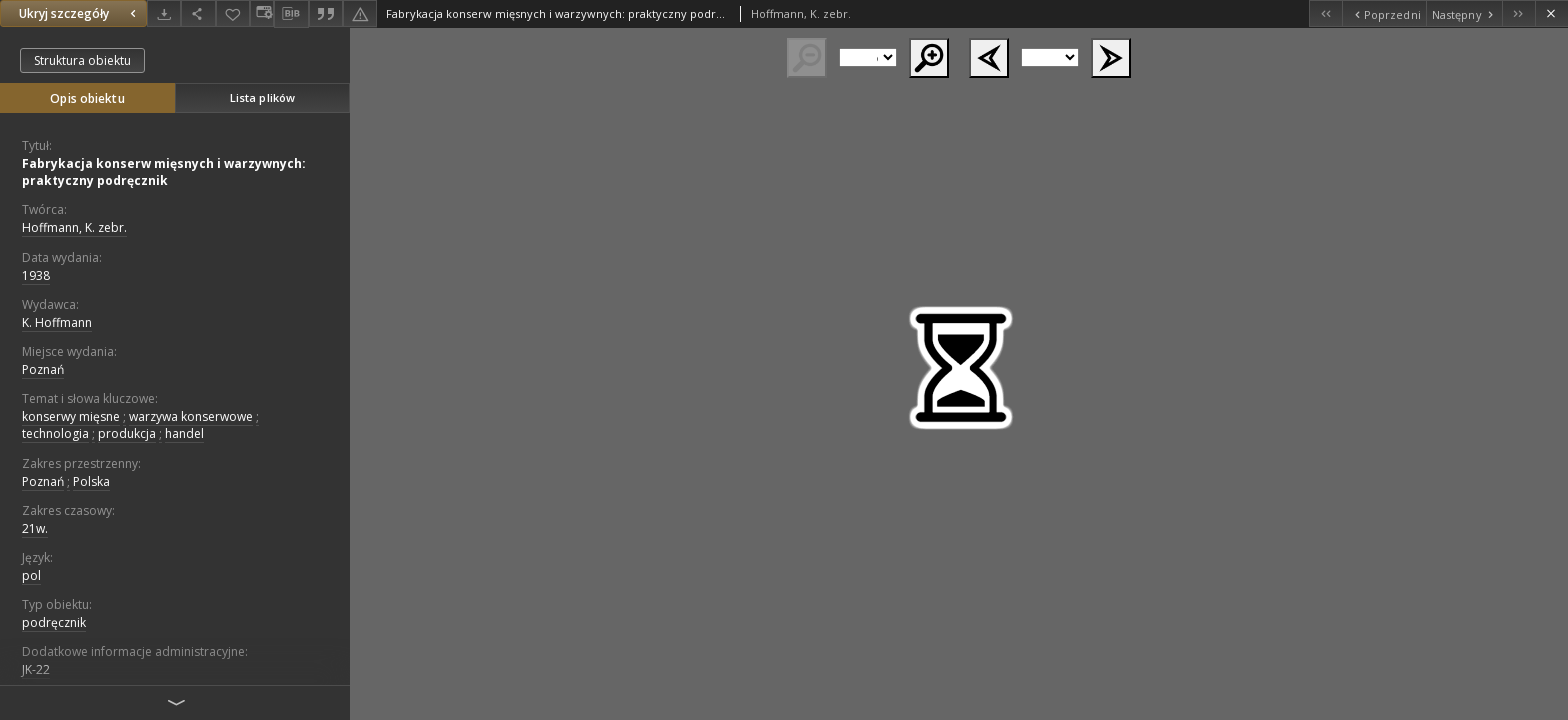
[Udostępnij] (198, 13)
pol (31, 575)
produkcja (127, 433)
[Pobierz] (164, 13)
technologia (55, 433)
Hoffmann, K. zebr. (74, 227)
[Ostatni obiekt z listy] (1518, 13)
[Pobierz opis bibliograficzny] (291, 14)
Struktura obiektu (82, 60)
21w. (35, 528)
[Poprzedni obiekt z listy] (1383, 13)
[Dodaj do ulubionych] (233, 13)
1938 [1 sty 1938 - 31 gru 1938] (36, 275)
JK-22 (36, 669)
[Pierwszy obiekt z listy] (1325, 13)
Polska (91, 481)
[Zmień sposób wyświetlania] (262, 13)
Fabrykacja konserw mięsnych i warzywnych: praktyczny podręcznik (164, 172)
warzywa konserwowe (191, 416)
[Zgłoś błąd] (360, 13)
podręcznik (54, 622)
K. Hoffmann (57, 322)
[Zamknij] (1551, 13)
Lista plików (262, 97)
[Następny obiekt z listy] (1464, 13)
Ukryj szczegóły (80, 13)
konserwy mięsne (71, 416)
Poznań (43, 369)
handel (184, 433)
